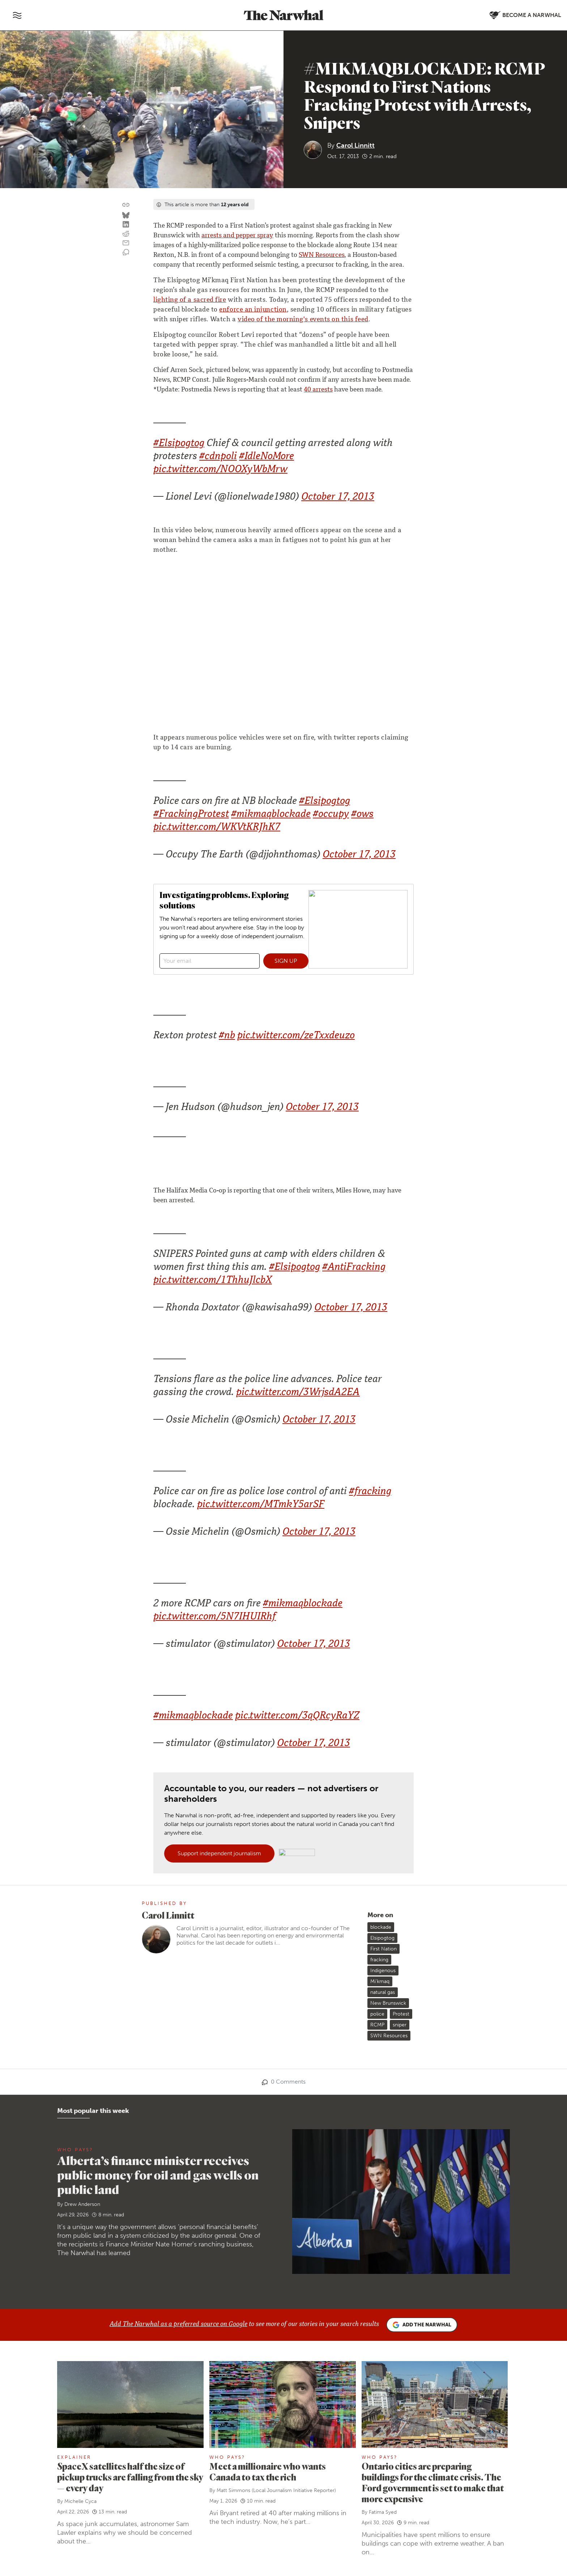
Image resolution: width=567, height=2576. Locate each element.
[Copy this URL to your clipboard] (126, 205)
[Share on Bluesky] (125, 215)
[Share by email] (125, 243)
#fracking (370, 1492)
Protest (401, 2014)
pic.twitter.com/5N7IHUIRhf (214, 1617)
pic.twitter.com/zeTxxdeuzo (296, 1036)
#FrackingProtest (191, 815)
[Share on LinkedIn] (125, 224)
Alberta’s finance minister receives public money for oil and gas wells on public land (158, 2174)
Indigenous (383, 1970)
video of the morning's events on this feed (303, 319)
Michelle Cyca (80, 2501)
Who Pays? (75, 2149)
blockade (380, 1927)
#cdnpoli (218, 457)
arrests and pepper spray (237, 235)
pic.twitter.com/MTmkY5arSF (260, 1505)
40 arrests (318, 390)
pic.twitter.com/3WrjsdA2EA (298, 1393)
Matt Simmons (233, 2490)
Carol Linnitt (355, 145)
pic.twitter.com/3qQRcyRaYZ (297, 1716)
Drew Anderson (82, 2204)
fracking (379, 1960)
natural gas (382, 1992)
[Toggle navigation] (17, 15)
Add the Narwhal (421, 2325)
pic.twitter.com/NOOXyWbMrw (220, 470)
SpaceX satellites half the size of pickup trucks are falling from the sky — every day (130, 2477)
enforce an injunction (252, 310)
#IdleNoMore (266, 457)
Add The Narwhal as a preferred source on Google (178, 2324)
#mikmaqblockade (271, 815)
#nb (227, 1036)
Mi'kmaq (379, 1981)
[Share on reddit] (125, 234)
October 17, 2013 (337, 497)
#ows (362, 815)
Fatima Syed (383, 2512)
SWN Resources (321, 255)
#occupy (331, 815)
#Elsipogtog (178, 444)
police (377, 2014)
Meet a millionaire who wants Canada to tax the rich (267, 2472)
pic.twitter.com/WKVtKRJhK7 (216, 828)
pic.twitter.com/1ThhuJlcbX (212, 1281)
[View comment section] (125, 252)
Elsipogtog (382, 1938)
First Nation (383, 1949)
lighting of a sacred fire (189, 300)
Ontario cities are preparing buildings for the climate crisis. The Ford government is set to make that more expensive (433, 2482)
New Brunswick (388, 2003)
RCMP (377, 2025)
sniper (399, 2025)
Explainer (74, 2457)
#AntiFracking (353, 1268)
